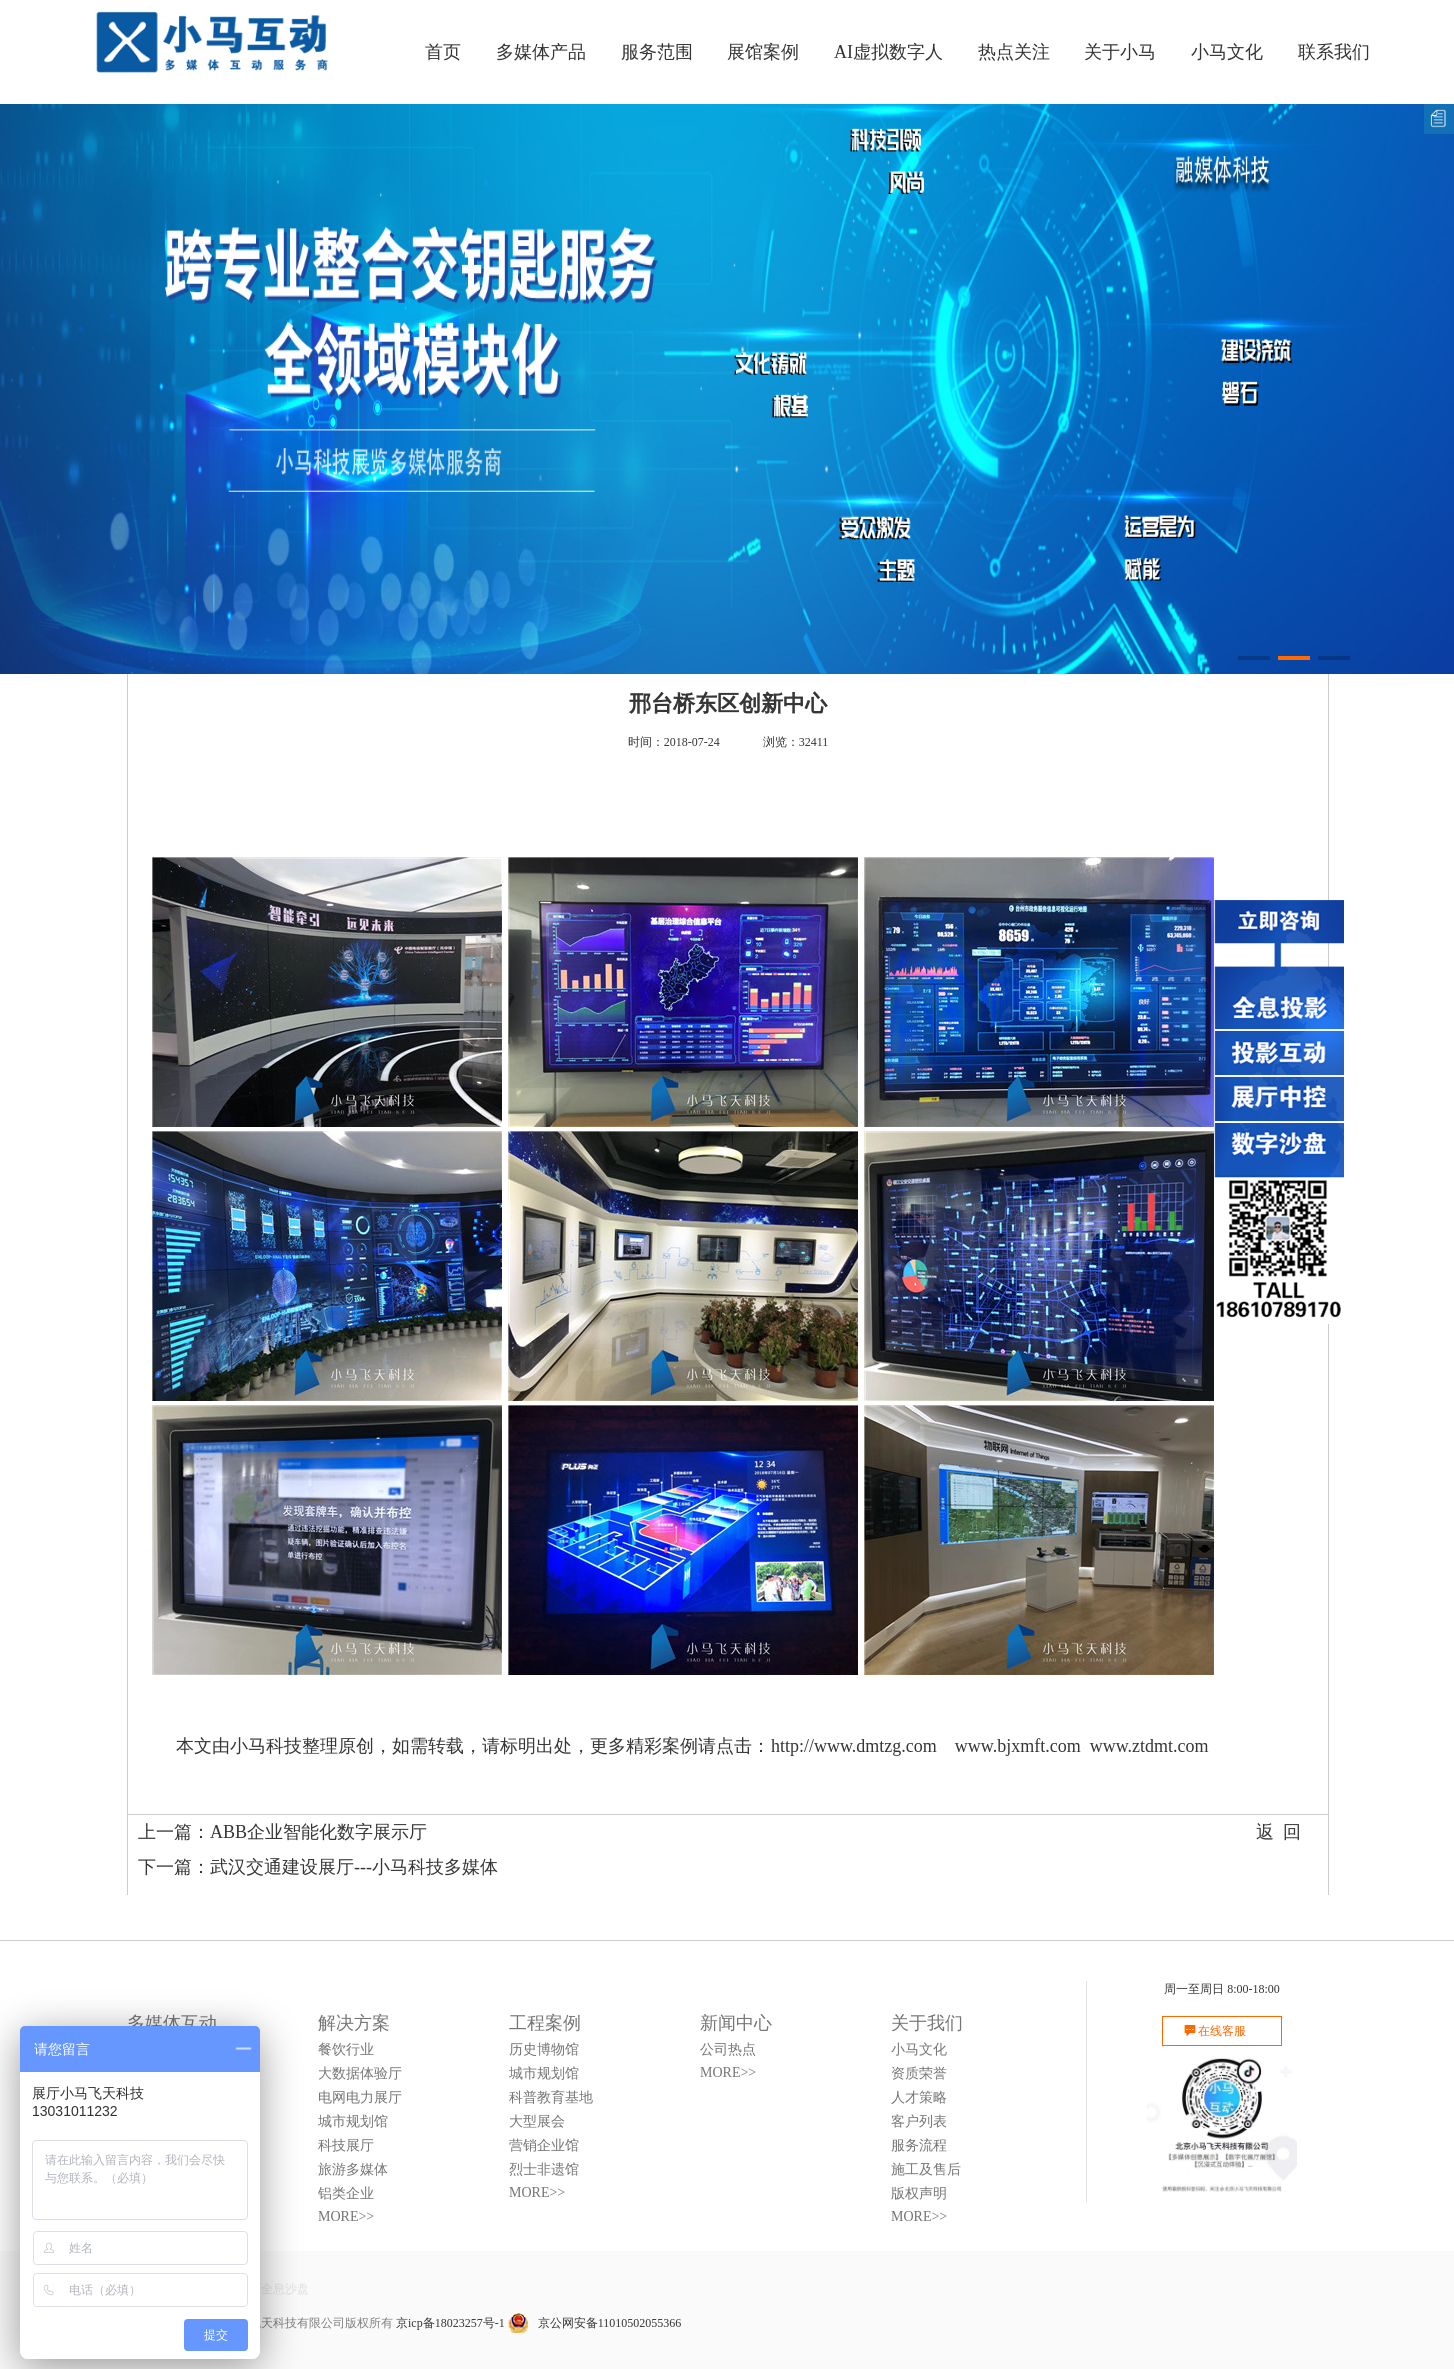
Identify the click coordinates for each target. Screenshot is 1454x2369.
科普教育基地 (551, 2097)
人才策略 (919, 2097)
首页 (443, 52)
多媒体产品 (541, 52)
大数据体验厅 (360, 2073)
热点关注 (1014, 52)
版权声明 (919, 2193)
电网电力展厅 (360, 2097)
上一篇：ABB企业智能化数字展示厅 (282, 1832)
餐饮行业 (346, 2049)
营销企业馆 (544, 2145)
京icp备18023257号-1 (450, 2323)
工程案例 (545, 2023)
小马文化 (1227, 52)
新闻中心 (736, 2023)
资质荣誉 (919, 2073)
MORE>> (346, 2216)
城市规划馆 (353, 2121)
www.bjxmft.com (1018, 1746)
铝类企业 (346, 2193)
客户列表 (919, 2121)
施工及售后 (926, 2169)
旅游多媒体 (353, 2169)
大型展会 (537, 2121)
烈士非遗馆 (544, 2169)
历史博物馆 (544, 2049)
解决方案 (354, 2023)
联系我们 (1334, 52)
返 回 (1278, 1832)
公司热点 (728, 2049)
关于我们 (927, 2023)
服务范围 (657, 52)
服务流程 (919, 2145)
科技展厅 (346, 2145)
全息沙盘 (285, 2289)
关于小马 (1120, 52)
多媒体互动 (172, 2023)
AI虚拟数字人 (888, 52)
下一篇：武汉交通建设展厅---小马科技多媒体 (318, 1867)
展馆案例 (763, 52)
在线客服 (1222, 2031)
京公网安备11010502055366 (595, 2323)
